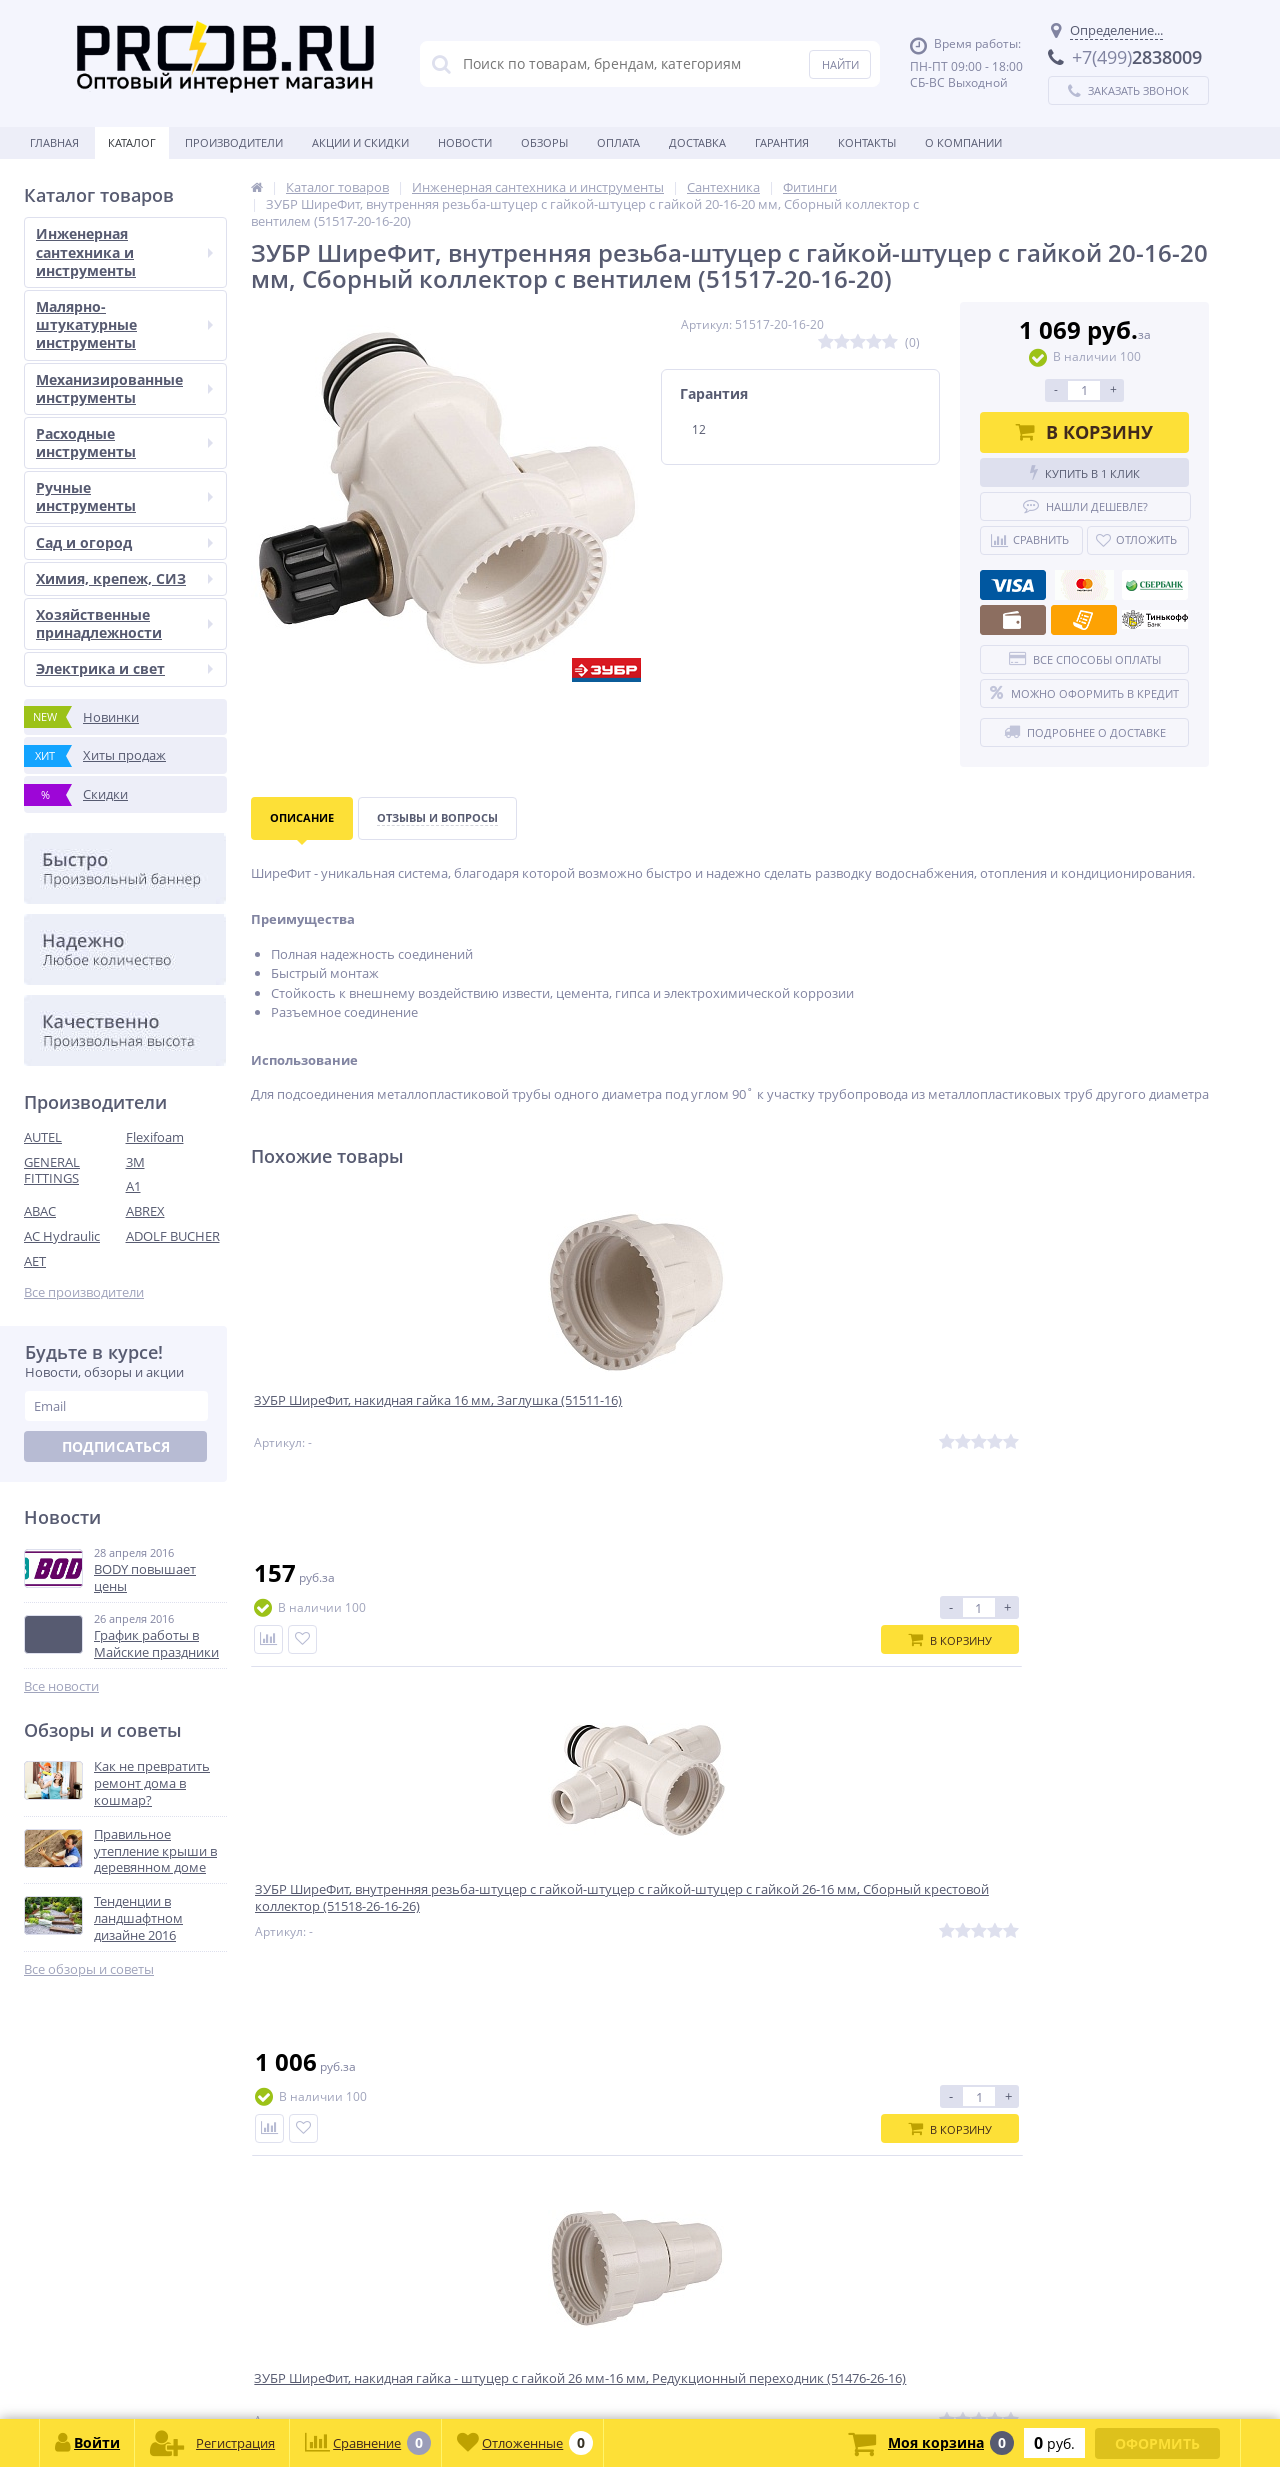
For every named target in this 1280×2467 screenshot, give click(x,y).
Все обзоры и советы (89, 1969)
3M (135, 1162)
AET (35, 1261)
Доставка (697, 142)
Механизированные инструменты (124, 388)
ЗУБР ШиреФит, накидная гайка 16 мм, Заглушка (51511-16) (364, 1416)
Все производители (84, 1292)
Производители (234, 142)
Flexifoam (155, 1137)
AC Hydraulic (62, 1236)
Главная (54, 142)
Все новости (61, 1686)
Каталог (132, 142)
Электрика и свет (124, 668)
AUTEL (43, 1137)
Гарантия (782, 142)
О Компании (963, 142)
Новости (465, 142)
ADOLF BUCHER (173, 1236)
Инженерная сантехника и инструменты (124, 251)
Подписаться (116, 1446)
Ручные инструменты (124, 496)
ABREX (145, 1211)
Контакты (867, 142)
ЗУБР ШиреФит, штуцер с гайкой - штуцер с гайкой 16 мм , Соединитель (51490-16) (1088, 1424)
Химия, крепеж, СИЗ (124, 578)
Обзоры (544, 142)
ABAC (40, 1211)
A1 (133, 1186)
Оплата (618, 142)
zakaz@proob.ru (279, 2370)
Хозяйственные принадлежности (124, 623)
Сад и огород (124, 542)
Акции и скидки (360, 142)
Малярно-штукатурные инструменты (124, 324)
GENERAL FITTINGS (52, 1170)
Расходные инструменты (124, 442)
